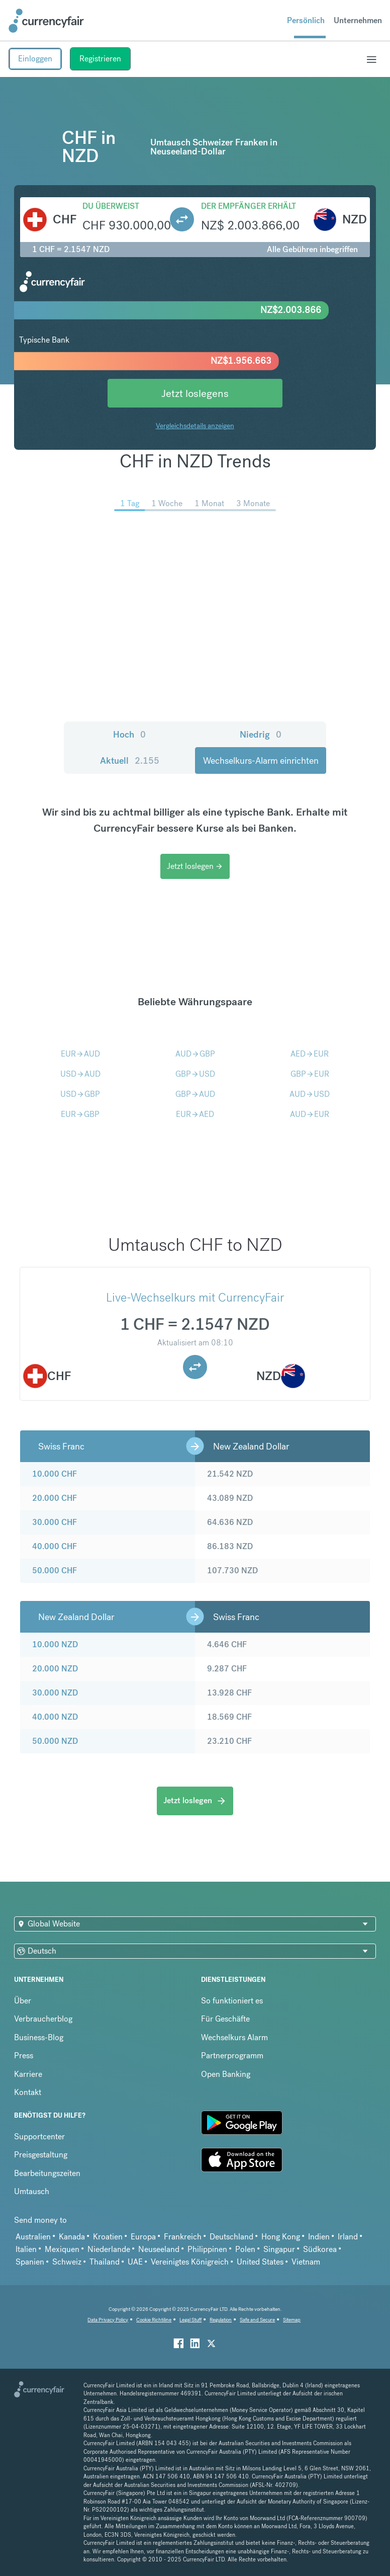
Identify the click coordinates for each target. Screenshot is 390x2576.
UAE (135, 2262)
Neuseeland (158, 2249)
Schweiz (66, 2262)
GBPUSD (195, 1074)
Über (22, 2000)
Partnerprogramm (232, 2055)
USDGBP (80, 1094)
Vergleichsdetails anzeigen (195, 425)
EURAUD (80, 1054)
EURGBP (80, 1114)
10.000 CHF (54, 1474)
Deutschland (231, 2236)
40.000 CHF (54, 1546)
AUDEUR (309, 1114)
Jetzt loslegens (195, 393)
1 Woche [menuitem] (166, 503)
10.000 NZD (55, 1644)
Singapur (279, 2249)
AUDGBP (195, 1054)
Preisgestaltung (40, 2154)
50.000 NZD (55, 1741)
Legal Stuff (190, 2319)
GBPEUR (309, 1074)
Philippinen (207, 2249)
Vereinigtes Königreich (190, 2262)
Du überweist (110, 206)
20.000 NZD (55, 1668)
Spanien (30, 2262)
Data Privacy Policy (107, 2319)
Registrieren (100, 58)
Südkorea (320, 2249)
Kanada (72, 2236)
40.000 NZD (55, 1717)
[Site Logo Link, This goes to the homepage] (46, 21)
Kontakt (27, 2092)
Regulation (221, 2319)
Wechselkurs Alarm (234, 2037)
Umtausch (31, 2191)
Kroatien (108, 2236)
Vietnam (305, 2262)
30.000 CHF (54, 1522)
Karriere (28, 2074)
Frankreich (183, 2236)
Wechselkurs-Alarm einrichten (261, 760)
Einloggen (35, 58)
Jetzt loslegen (195, 866)
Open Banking (225, 2074)
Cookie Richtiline (153, 2319)
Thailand (104, 2262)
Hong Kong (280, 2236)
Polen (245, 2249)
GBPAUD (195, 1094)
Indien (319, 2236)
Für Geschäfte (225, 2019)
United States (260, 2262)
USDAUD (80, 1074)
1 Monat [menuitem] (209, 503)
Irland (348, 2236)
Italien (26, 2249)
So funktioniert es (232, 2000)
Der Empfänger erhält (248, 206)
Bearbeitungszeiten (47, 2173)
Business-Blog (38, 2037)
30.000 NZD (55, 1692)
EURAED (195, 1114)
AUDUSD (309, 1094)
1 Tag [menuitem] (129, 503)
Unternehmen (358, 20)
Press (23, 2055)
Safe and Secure (257, 2319)
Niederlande (108, 2249)
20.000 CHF (54, 1498)
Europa (143, 2236)
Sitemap (292, 2319)
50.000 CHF (54, 1570)
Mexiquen (62, 2249)
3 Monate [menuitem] (253, 503)
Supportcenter (39, 2136)
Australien (33, 2236)
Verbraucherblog (43, 2019)
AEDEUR (309, 1054)
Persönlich (306, 20)
